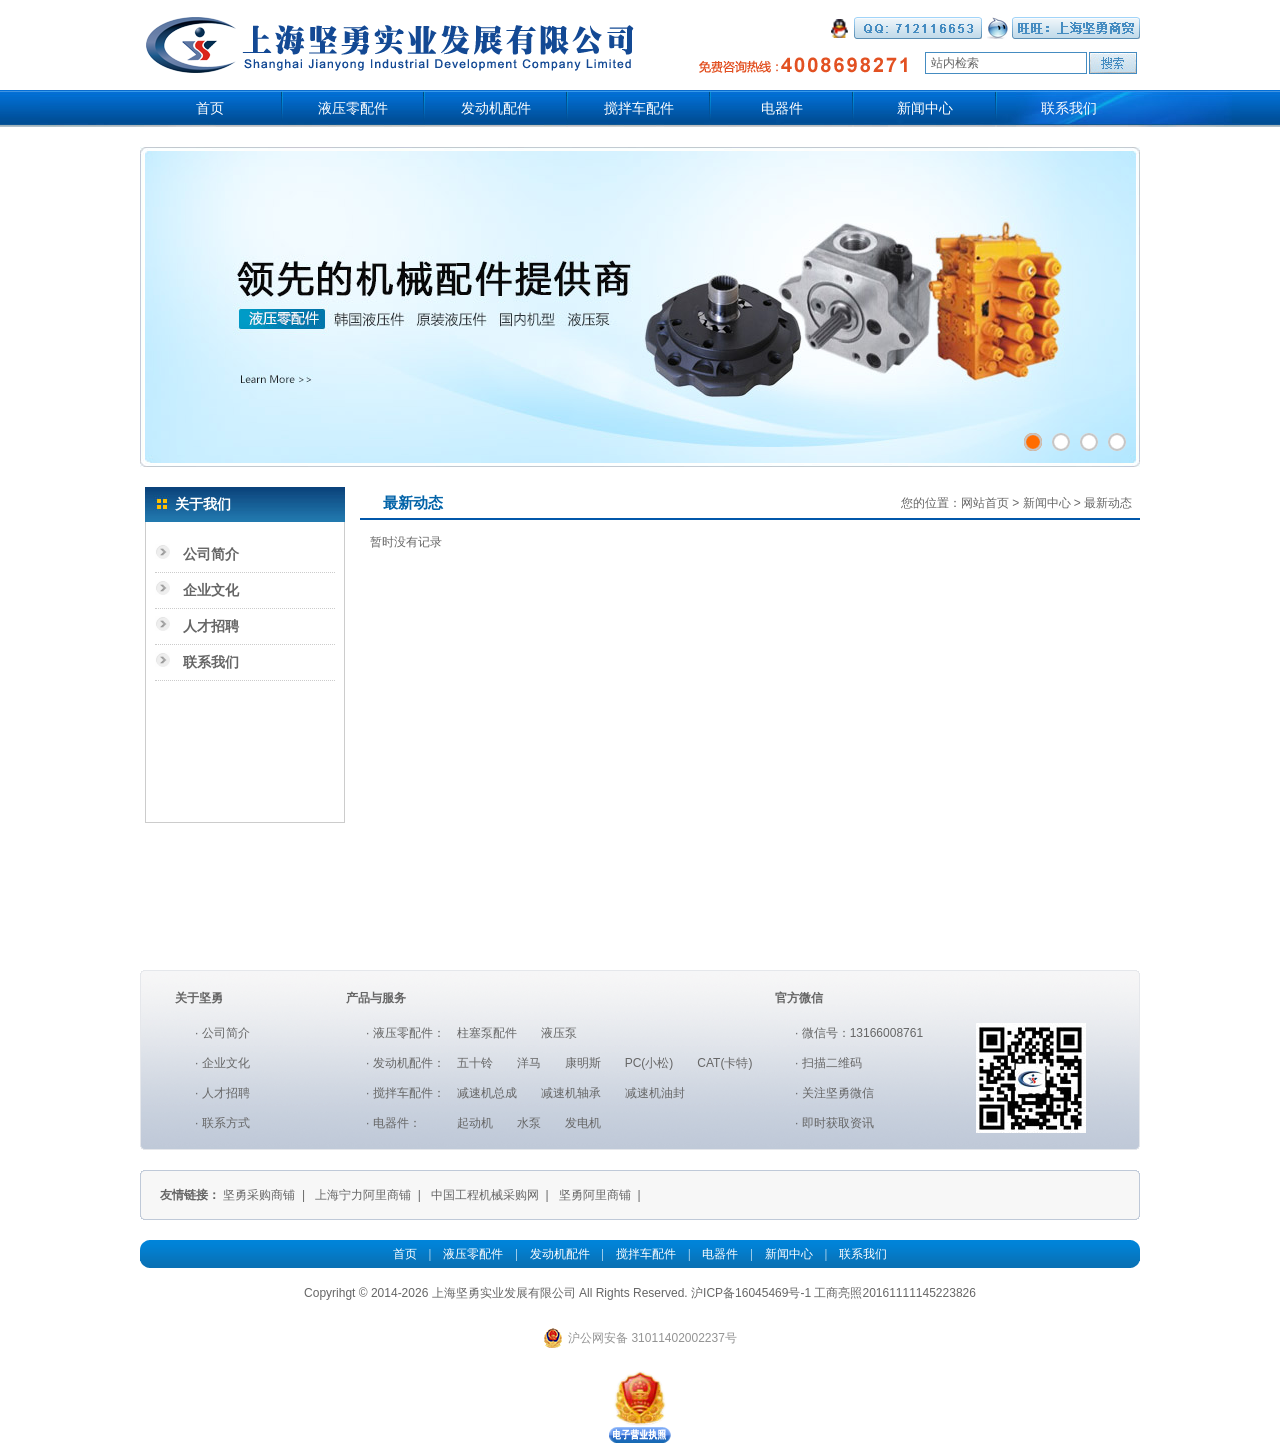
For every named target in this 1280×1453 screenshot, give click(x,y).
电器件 (782, 108)
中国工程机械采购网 (485, 1195)
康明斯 (583, 1063)
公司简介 (211, 554)
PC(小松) (649, 1063)
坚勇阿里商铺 (595, 1195)
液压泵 (559, 1033)
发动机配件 (496, 108)
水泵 (529, 1123)
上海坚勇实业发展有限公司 (504, 1293)
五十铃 (475, 1063)
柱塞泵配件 (487, 1033)
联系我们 (1069, 108)
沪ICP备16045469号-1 (751, 1293)
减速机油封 (655, 1093)
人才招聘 (211, 626)
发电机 (583, 1123)
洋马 (529, 1063)
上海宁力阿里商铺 (363, 1195)
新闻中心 (925, 108)
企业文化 (211, 590)
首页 (210, 108)
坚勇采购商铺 (259, 1195)
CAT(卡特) (724, 1063)
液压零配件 (353, 108)
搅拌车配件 (639, 108)
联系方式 (226, 1123)
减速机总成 (487, 1093)
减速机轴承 (571, 1093)
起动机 (475, 1123)
